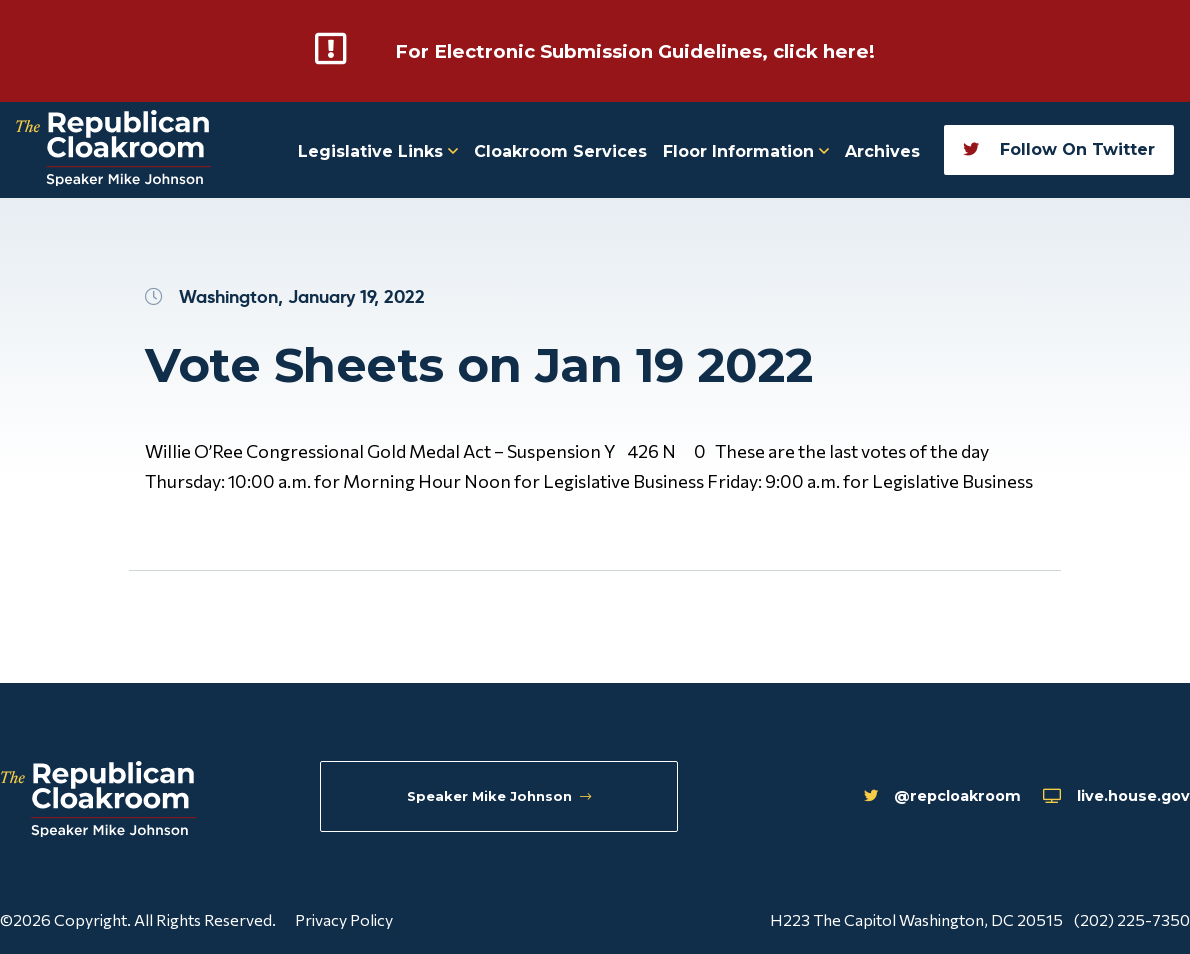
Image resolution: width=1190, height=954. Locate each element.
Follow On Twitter (1059, 147)
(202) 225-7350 (1132, 917)
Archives (882, 149)
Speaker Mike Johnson (503, 799)
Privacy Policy (344, 917)
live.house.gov (1090, 801)
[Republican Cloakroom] (113, 148)
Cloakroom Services (560, 149)
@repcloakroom (886, 801)
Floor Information (746, 149)
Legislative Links (378, 149)
